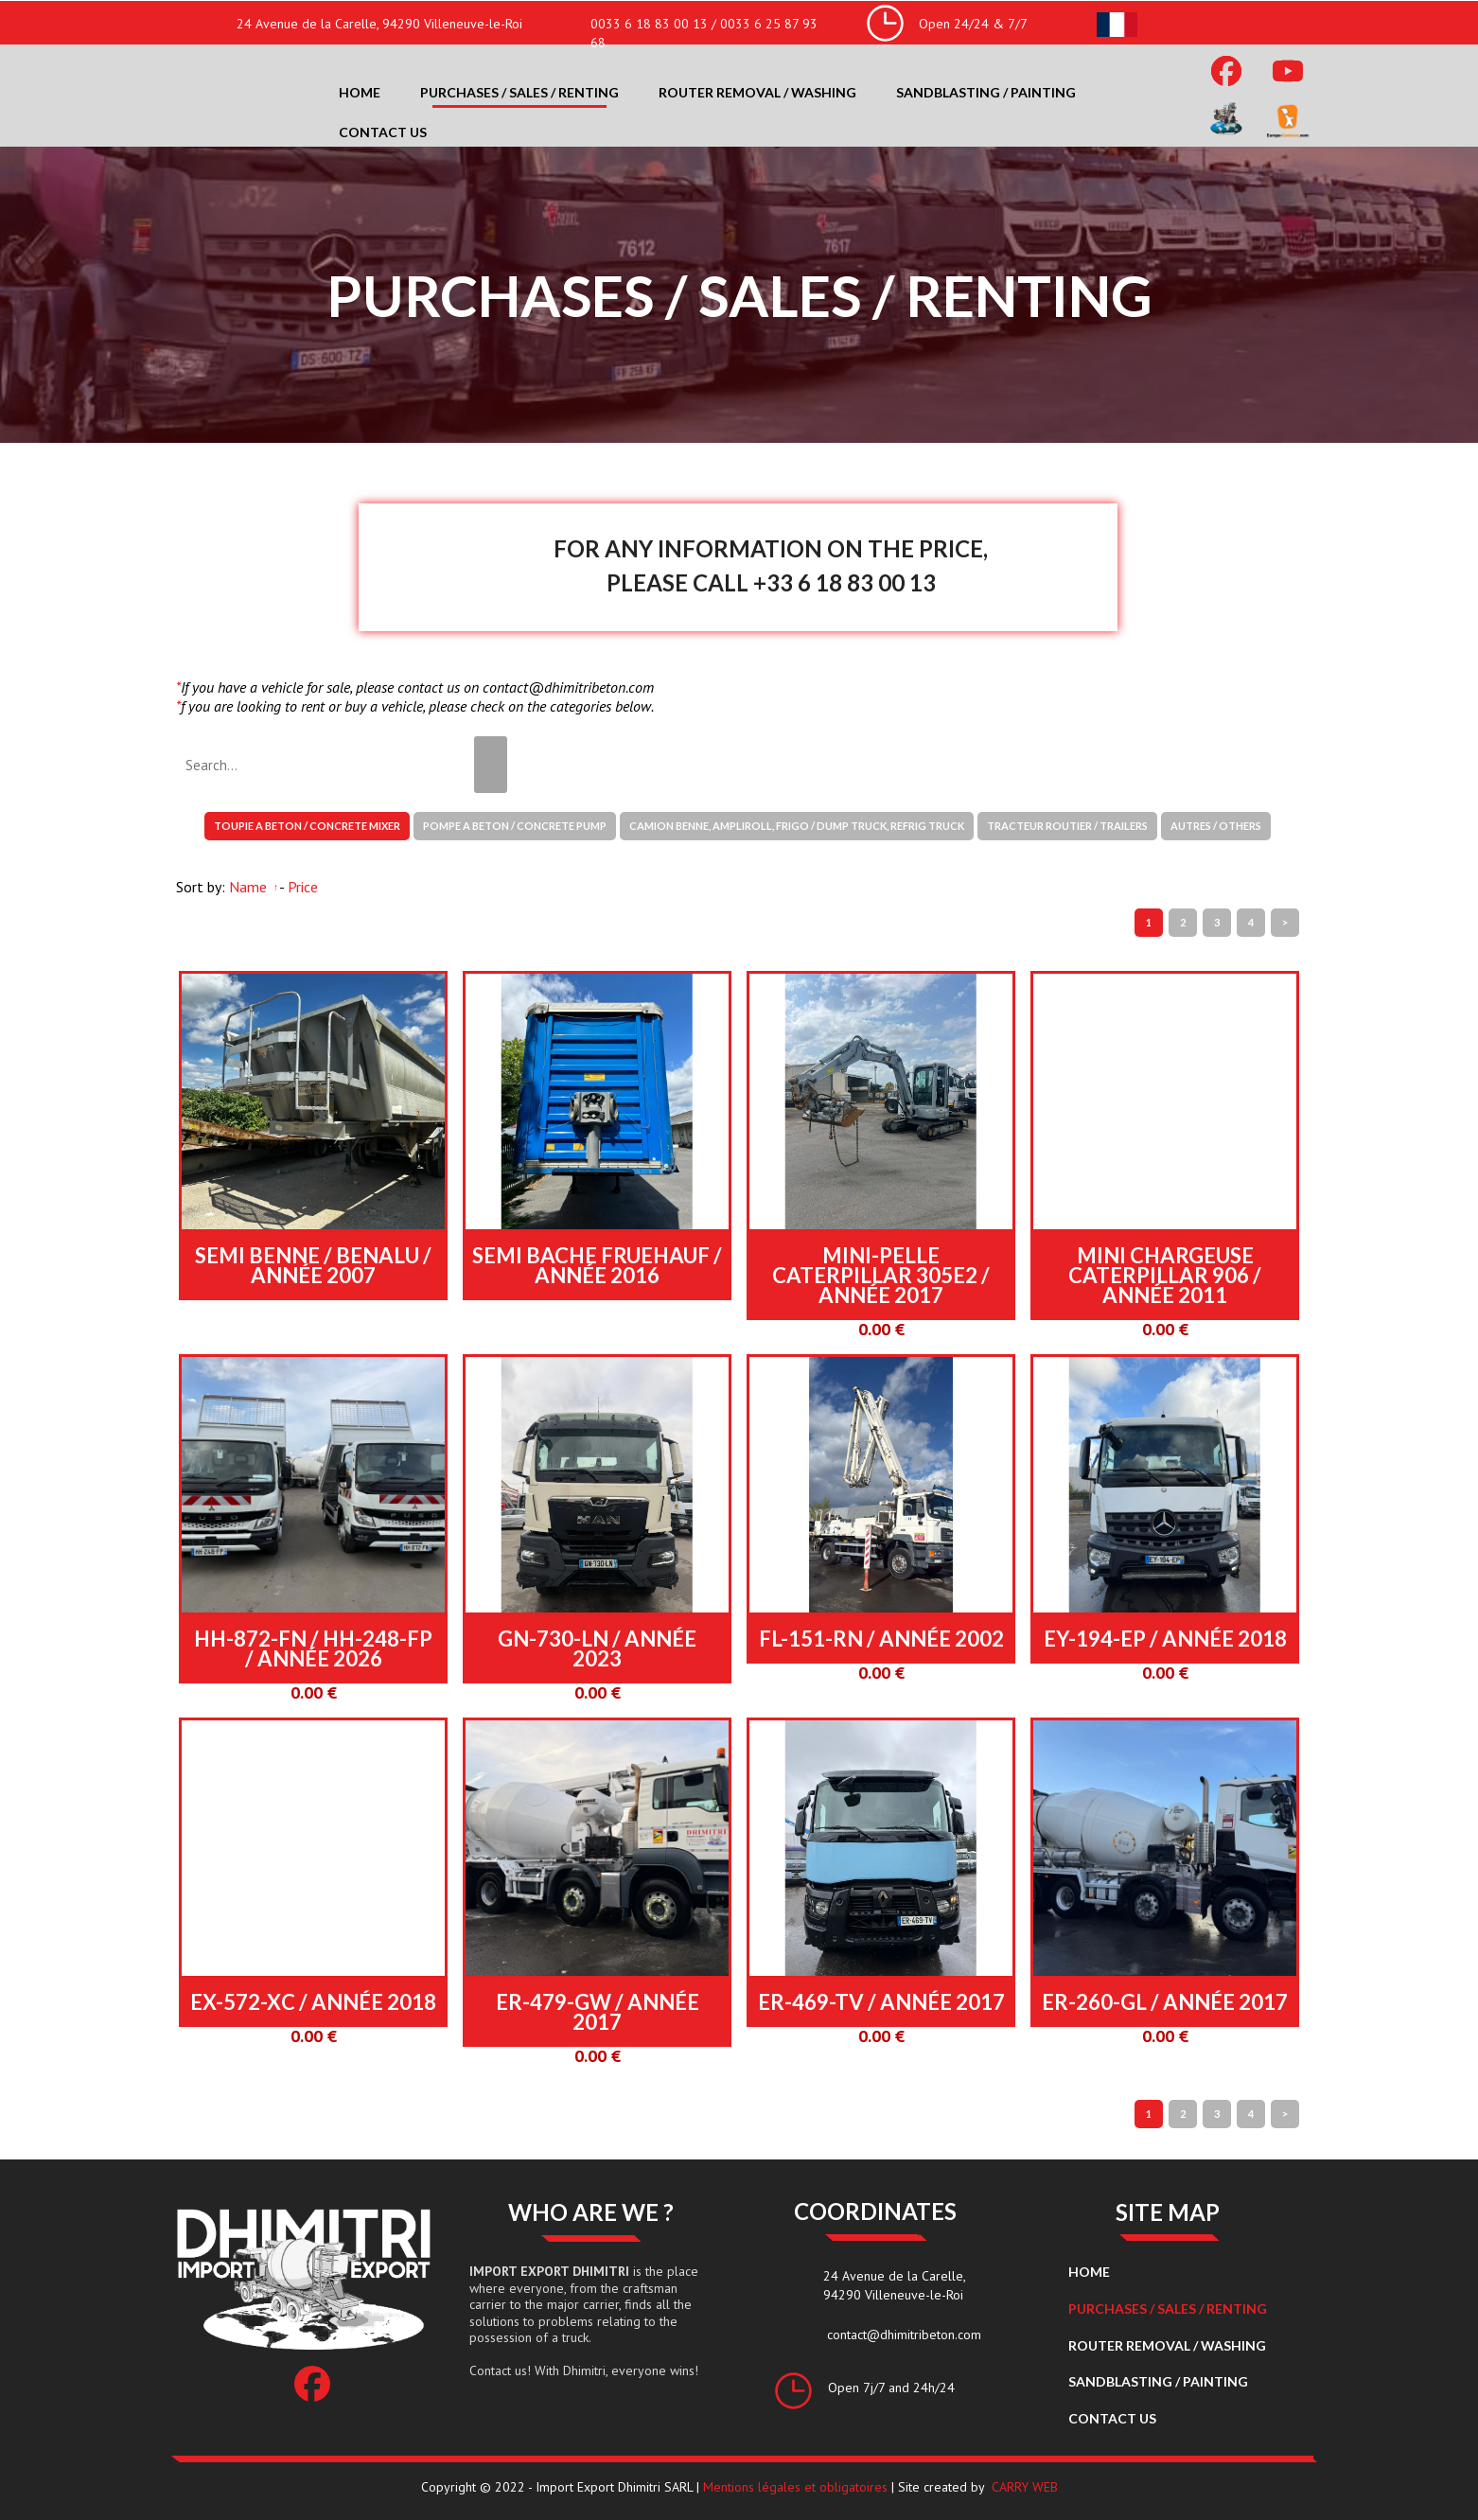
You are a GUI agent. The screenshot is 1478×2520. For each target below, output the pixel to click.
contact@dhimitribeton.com (904, 2334)
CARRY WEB (1025, 2486)
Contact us (383, 132)
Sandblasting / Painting (986, 92)
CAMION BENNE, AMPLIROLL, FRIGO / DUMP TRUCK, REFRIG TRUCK (796, 825)
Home (359, 92)
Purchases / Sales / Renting (519, 92)
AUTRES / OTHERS (1215, 825)
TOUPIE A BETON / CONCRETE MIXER (307, 825)
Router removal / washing (757, 92)
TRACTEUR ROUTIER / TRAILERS (1067, 825)
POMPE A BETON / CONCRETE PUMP (515, 825)
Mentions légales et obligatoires (795, 2486)
